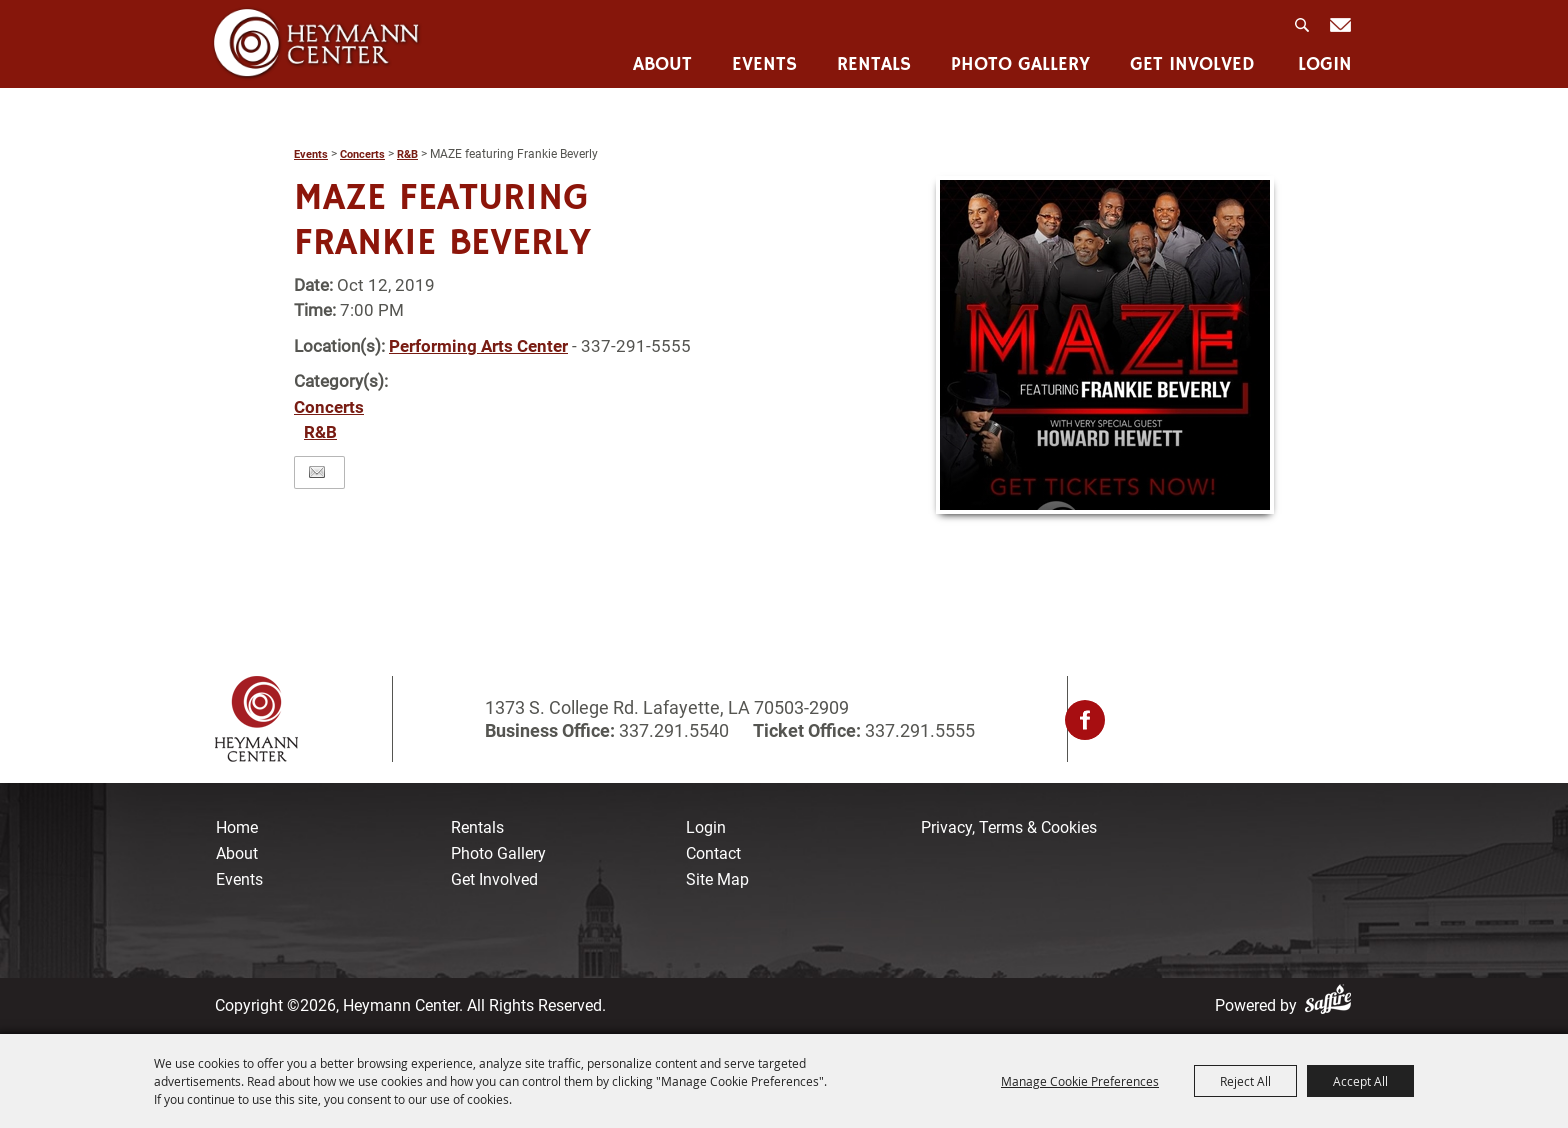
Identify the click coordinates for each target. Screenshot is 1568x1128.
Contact (713, 853)
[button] (1105, 345)
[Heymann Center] (317, 43)
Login (1325, 65)
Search (1304, 31)
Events (764, 65)
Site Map (717, 879)
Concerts (362, 154)
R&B (407, 154)
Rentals (874, 65)
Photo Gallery (1020, 65)
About (662, 65)
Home (237, 827)
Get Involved (1192, 65)
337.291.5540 (674, 730)
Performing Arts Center (478, 346)
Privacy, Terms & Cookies (1009, 827)
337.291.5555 (918, 730)
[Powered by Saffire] (1332, 1005)
